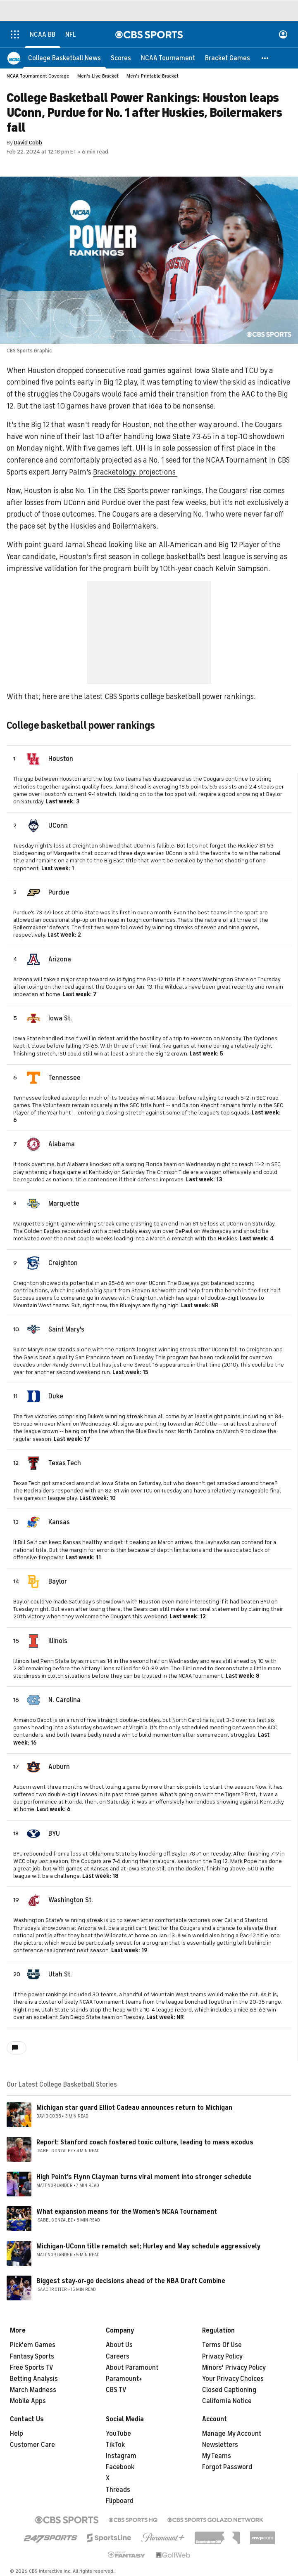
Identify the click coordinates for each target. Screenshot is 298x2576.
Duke (55, 1396)
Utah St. (60, 1974)
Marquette (63, 1203)
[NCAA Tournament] (168, 57)
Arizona (59, 959)
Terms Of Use (222, 2345)
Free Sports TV (31, 2367)
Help (16, 2434)
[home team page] (33, 758)
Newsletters (220, 2445)
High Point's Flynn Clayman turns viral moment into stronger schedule (144, 2177)
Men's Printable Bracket (152, 76)
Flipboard (120, 2501)
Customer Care (32, 2445)
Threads (118, 2490)
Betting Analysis (34, 2379)
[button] (265, 57)
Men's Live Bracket (98, 76)
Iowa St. (60, 1018)
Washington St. (70, 1900)
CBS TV (116, 2390)
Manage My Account (231, 2434)
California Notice (227, 2401)
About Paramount (132, 2367)
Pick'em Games (32, 2345)
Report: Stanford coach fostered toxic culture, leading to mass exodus (144, 2142)
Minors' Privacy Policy (234, 2367)
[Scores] (121, 57)
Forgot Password (227, 2467)
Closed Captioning (229, 2390)
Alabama (61, 1144)
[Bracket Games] (227, 57)
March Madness (33, 2390)
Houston (60, 759)
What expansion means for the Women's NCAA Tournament (126, 2212)
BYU (54, 1834)
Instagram (121, 2456)
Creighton (63, 1263)
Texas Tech (64, 1463)
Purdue (58, 892)
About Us (119, 2345)
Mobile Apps (28, 2401)
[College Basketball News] (64, 57)
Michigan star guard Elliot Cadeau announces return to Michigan (134, 2108)
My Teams (216, 2456)
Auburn (59, 1767)
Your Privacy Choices (233, 2379)
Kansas (59, 1522)
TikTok (115, 2445)
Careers (117, 2356)
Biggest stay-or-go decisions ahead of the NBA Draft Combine (130, 2281)
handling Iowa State (157, 436)
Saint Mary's (66, 1329)
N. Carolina (64, 1700)
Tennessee (64, 1078)
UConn (58, 826)
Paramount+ (124, 2379)
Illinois (57, 1641)
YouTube (118, 2434)
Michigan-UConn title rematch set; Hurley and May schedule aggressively (148, 2246)
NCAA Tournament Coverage (38, 76)
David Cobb (28, 142)
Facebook (120, 2467)
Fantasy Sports (32, 2356)
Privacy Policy (222, 2356)
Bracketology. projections (135, 472)
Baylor (57, 1581)
